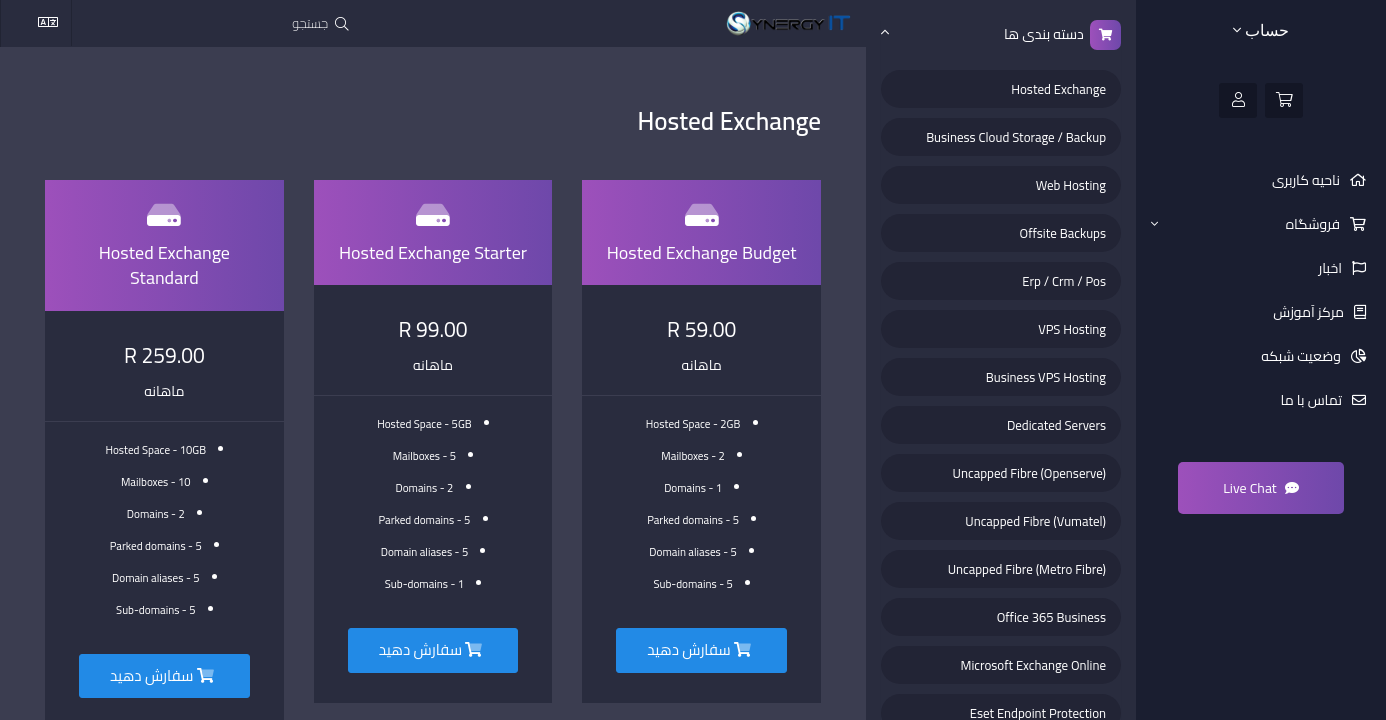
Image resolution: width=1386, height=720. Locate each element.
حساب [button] (1261, 30)
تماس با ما (1313, 400)
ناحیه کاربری (1307, 180)
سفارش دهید (699, 649)
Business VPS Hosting (1046, 377)
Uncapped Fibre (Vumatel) (1035, 521)
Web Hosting (1071, 185)
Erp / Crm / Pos (1064, 281)
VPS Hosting (1072, 329)
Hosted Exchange (1058, 89)
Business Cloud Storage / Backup (1016, 137)
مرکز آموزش (1310, 312)
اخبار (1331, 268)
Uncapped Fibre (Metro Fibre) (1027, 569)
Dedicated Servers (1056, 425)
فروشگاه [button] (1247, 224)
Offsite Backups (1063, 233)
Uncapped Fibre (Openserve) (1029, 473)
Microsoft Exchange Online (1033, 665)
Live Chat (1261, 488)
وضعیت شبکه (1302, 356)
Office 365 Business (1051, 617)
